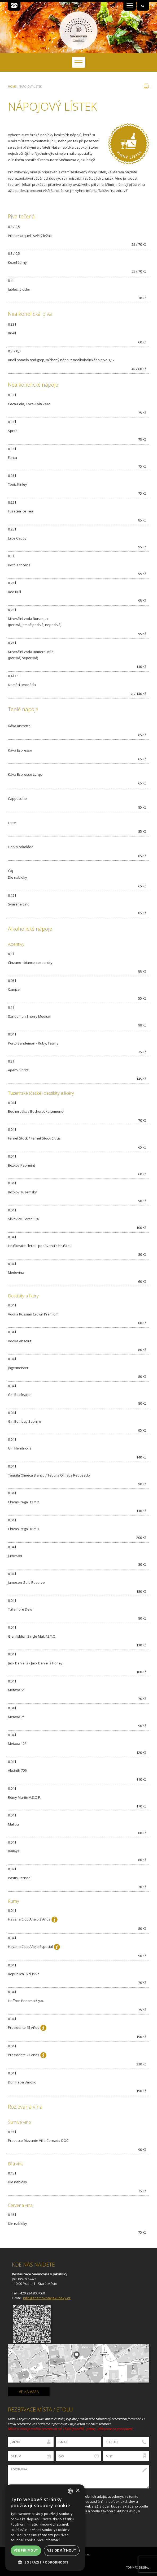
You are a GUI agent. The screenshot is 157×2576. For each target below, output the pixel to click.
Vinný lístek (128, 143)
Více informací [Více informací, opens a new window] (48, 2540)
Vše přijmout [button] (26, 2550)
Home (12, 86)
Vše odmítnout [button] (61, 2550)
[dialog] (45, 2527)
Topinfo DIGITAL (137, 2567)
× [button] (78, 2491)
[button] (45, 2562)
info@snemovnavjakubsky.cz (47, 2297)
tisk (146, 86)
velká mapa (29, 2391)
